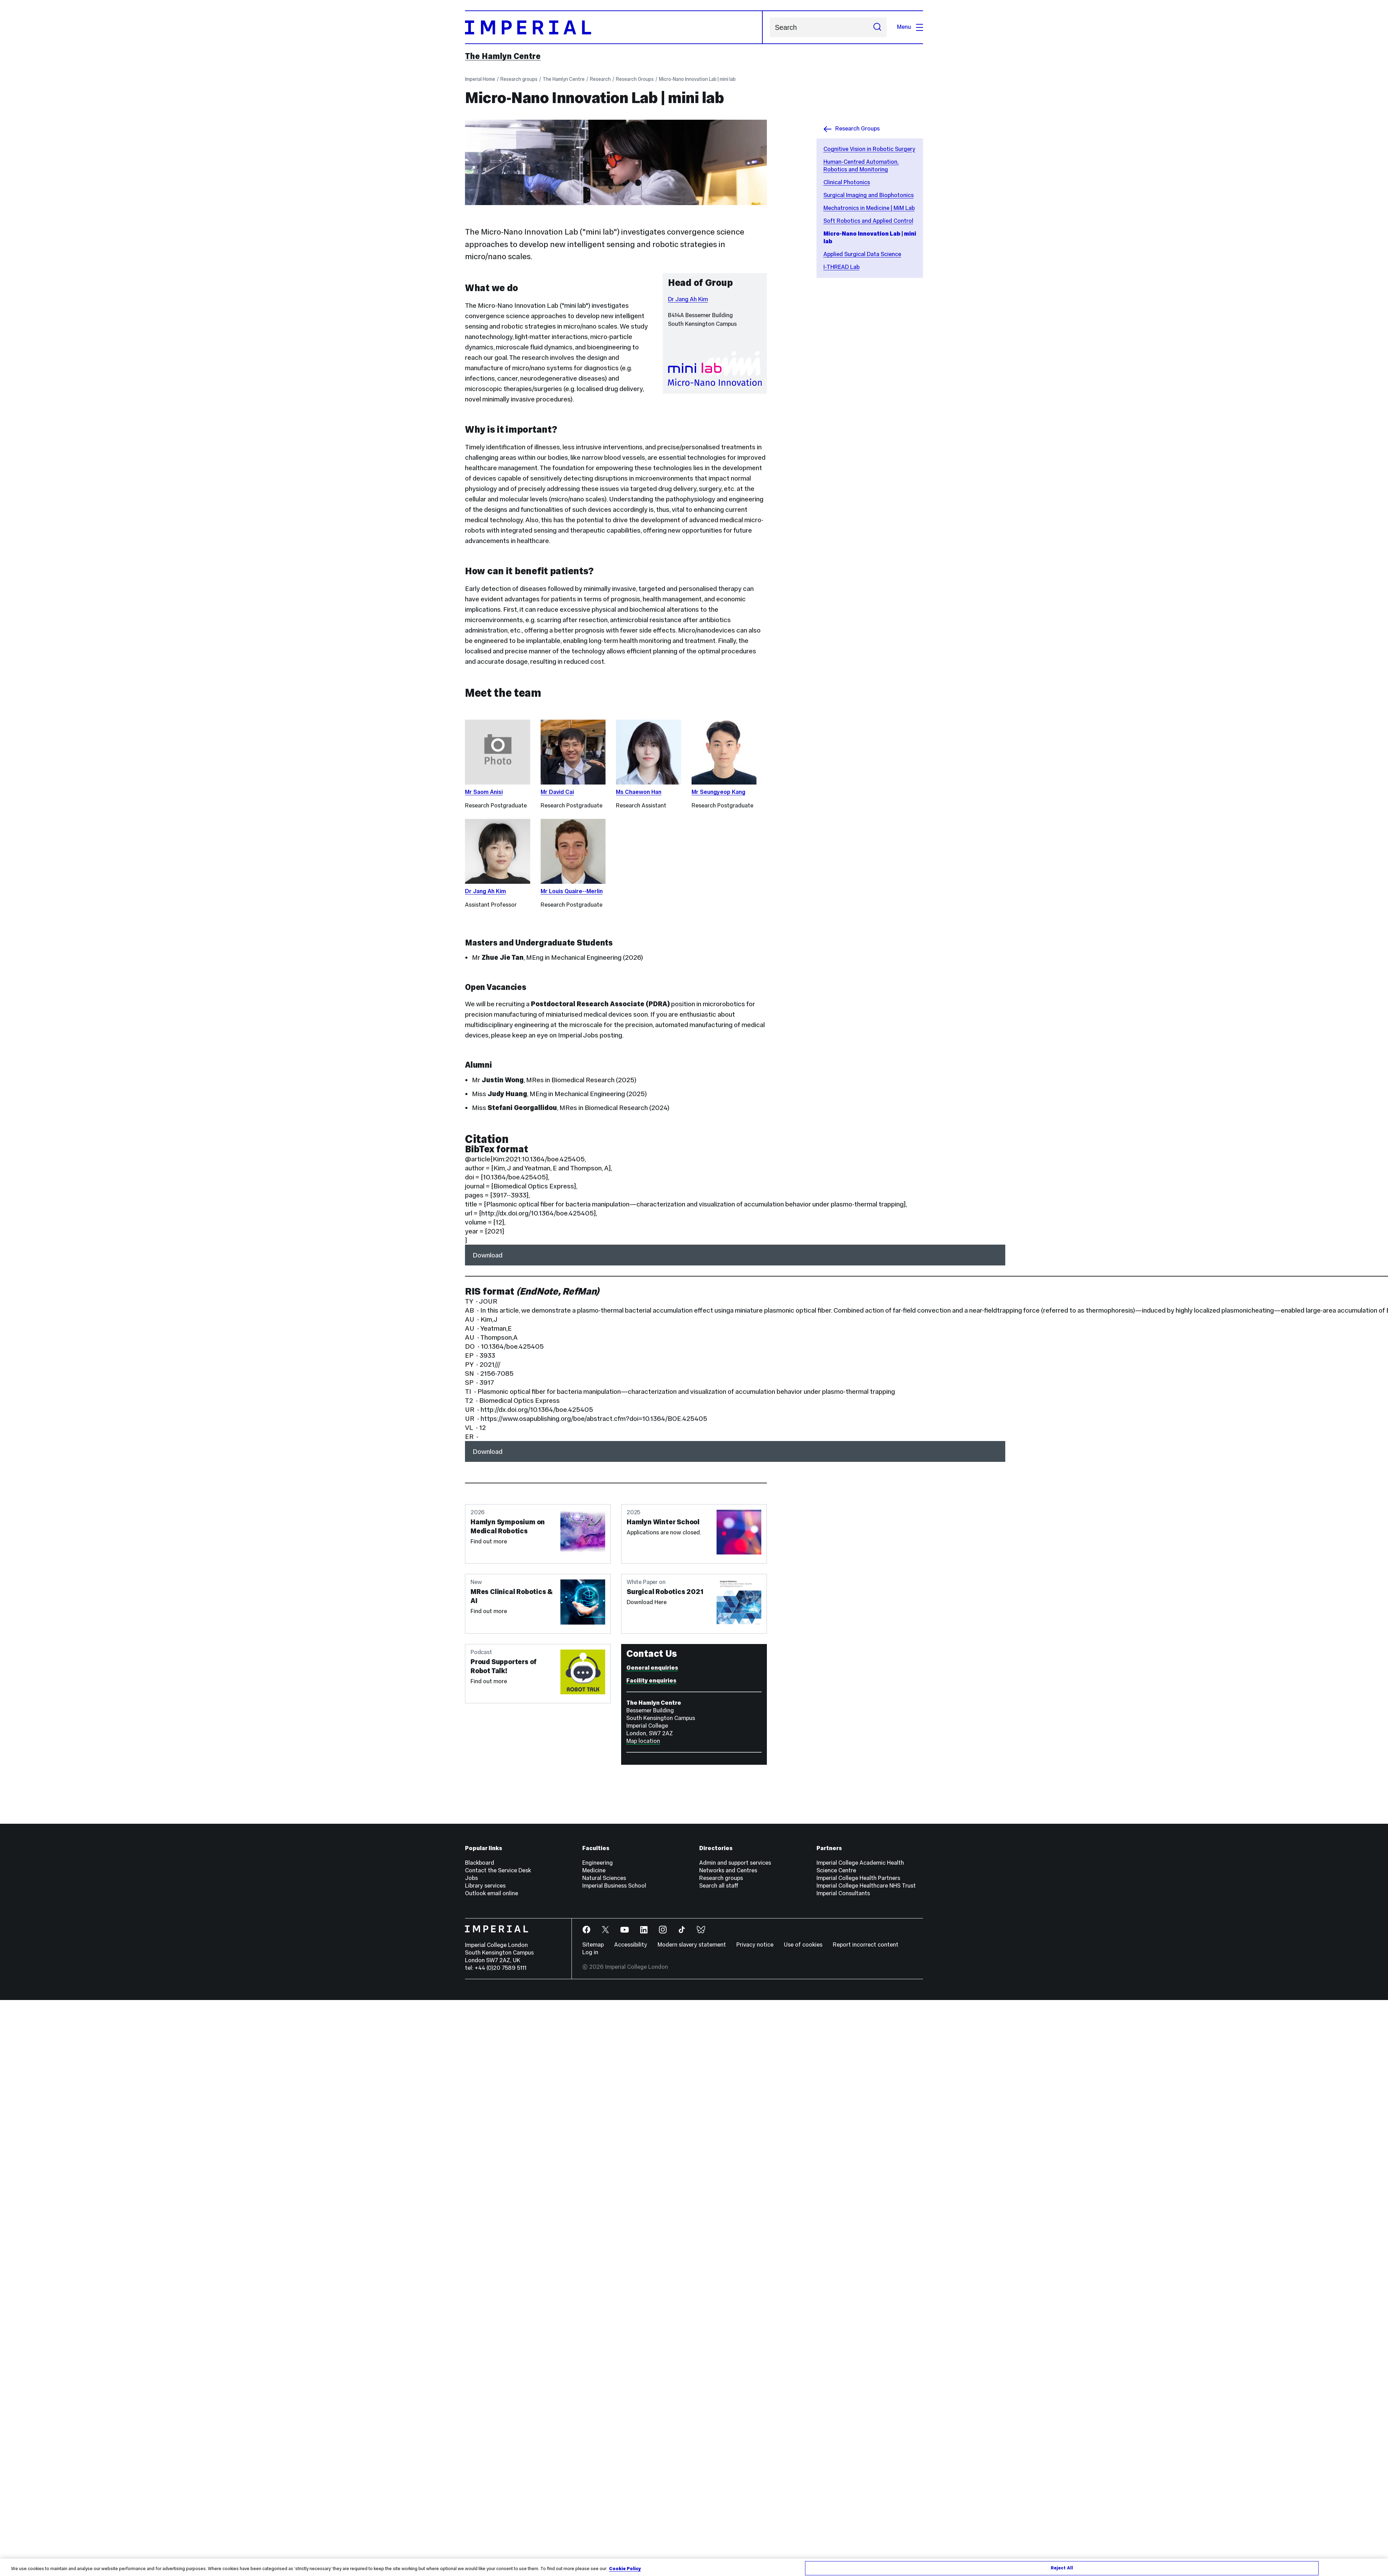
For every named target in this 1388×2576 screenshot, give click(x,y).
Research (600, 79)
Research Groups (635, 79)
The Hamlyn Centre (503, 56)
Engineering (597, 1862)
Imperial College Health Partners (858, 1878)
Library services (485, 1885)
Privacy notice (754, 1944)
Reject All (1062, 2568)
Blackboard (479, 1862)
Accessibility (630, 1944)
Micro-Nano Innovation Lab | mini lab (697, 79)
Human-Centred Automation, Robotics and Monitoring (861, 165)
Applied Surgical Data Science (862, 254)
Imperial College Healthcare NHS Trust (866, 1885)
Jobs (471, 1878)
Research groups (519, 79)
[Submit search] (877, 27)
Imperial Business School (614, 1885)
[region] (694, 2567)
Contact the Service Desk (498, 1870)
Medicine (594, 1870)
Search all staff (718, 1885)
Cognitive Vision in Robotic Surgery (869, 149)
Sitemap (593, 1944)
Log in (590, 1952)
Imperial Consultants (843, 1893)
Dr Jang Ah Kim (688, 299)
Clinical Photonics (846, 182)
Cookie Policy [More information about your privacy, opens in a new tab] (625, 2568)
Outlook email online (491, 1893)
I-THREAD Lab (841, 267)
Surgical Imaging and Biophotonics (868, 195)
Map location (643, 1741)
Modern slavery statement (692, 1944)
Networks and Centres (728, 1870)
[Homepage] (614, 27)
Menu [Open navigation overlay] (910, 27)
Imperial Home (480, 79)
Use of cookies (803, 1944)
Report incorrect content (865, 1944)
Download (487, 1255)
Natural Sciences (604, 1878)
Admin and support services (735, 1862)
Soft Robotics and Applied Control (868, 220)
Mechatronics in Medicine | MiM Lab (869, 208)
